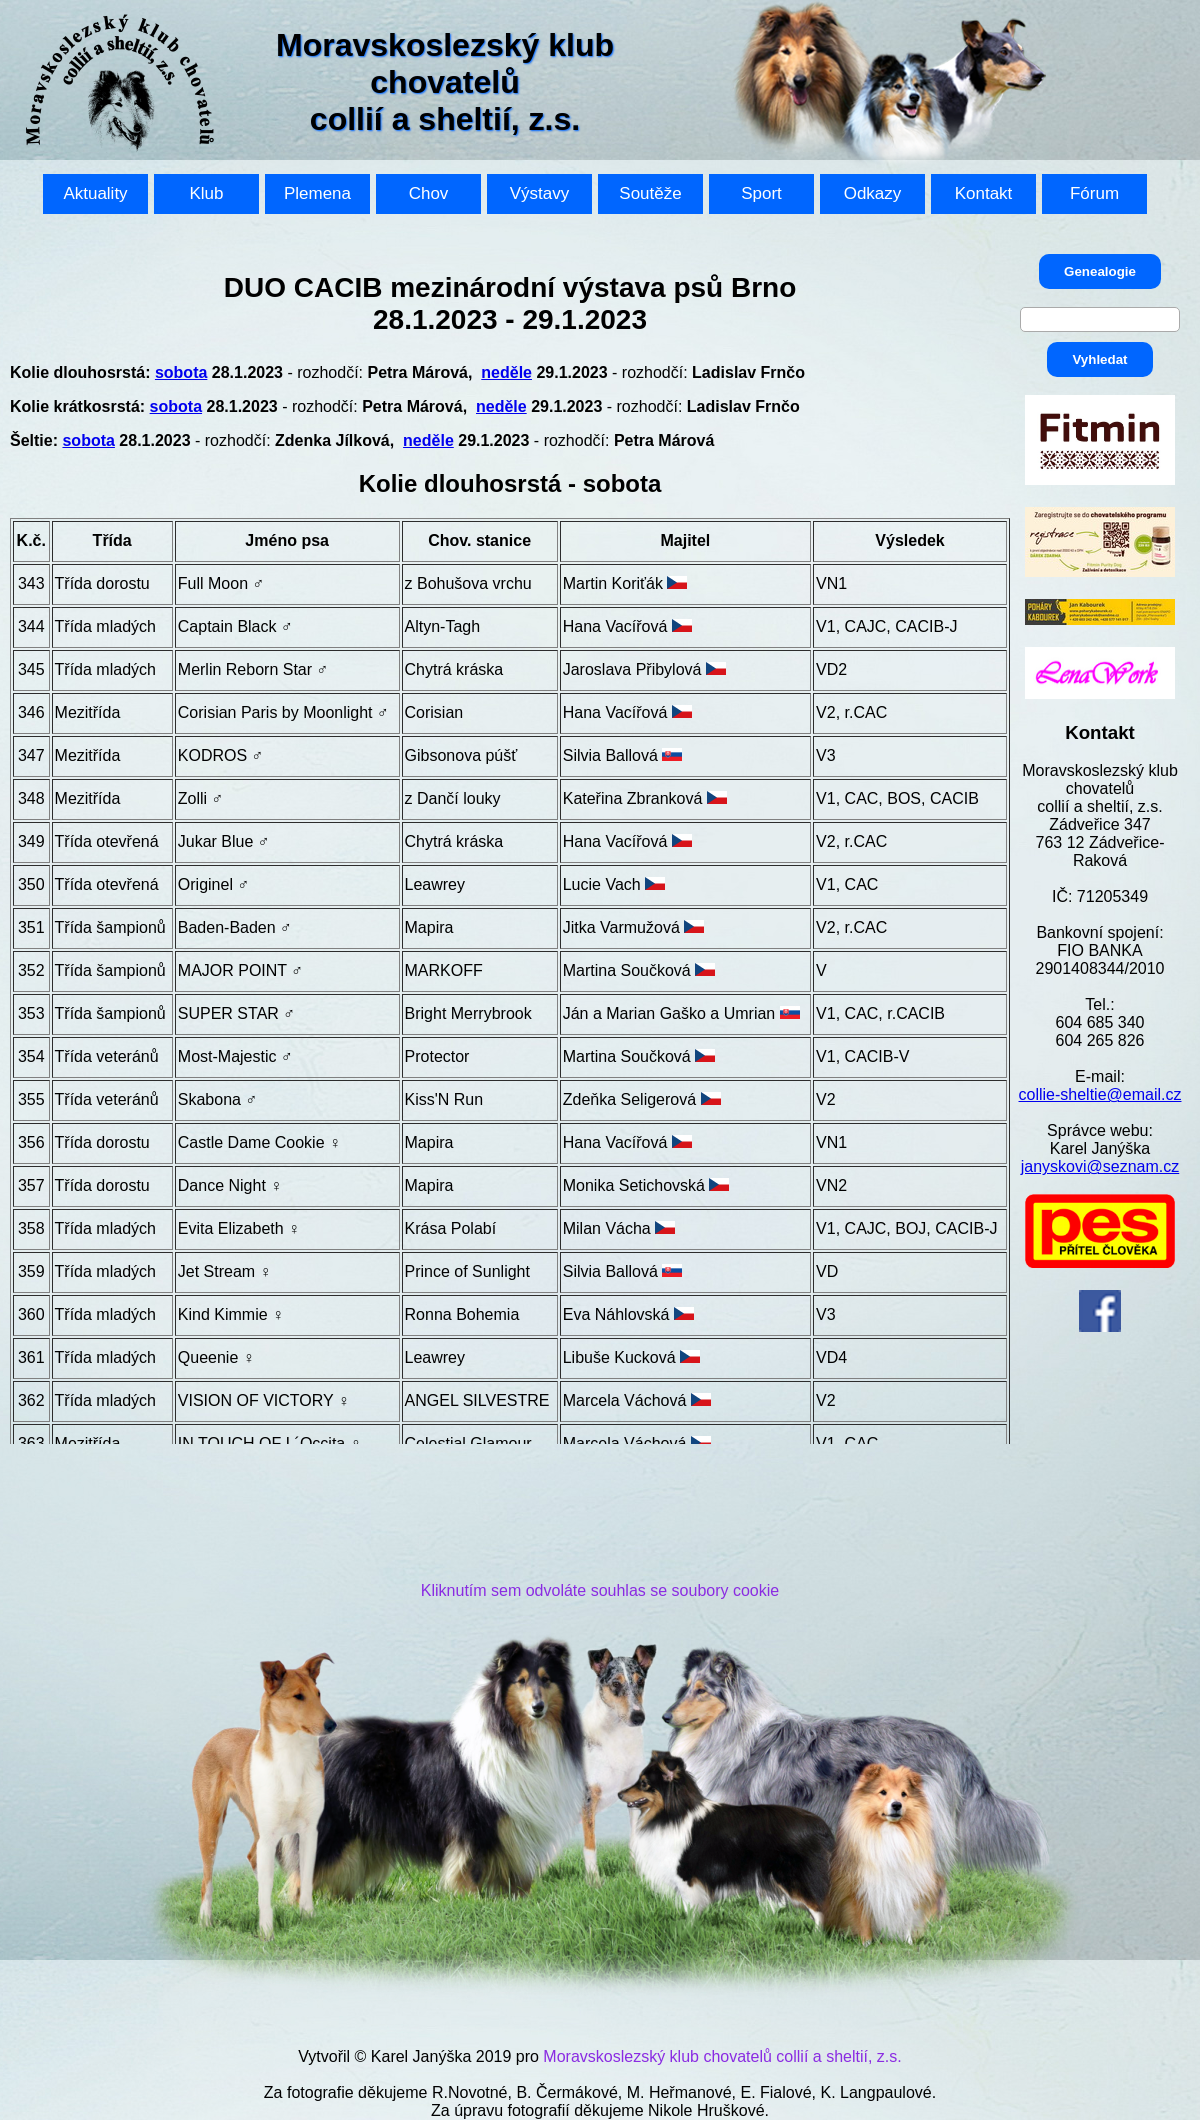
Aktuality (95, 193)
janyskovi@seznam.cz (1100, 1166)
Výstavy (540, 193)
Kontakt (984, 193)
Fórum (1094, 193)
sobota (181, 372)
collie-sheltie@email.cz (1100, 1094)
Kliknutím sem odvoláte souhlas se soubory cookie (600, 1590)
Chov (429, 193)
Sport (761, 193)
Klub (206, 193)
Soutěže (650, 193)
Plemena (317, 193)
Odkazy (873, 193)
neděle (506, 372)
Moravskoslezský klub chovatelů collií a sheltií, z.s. (722, 2056)
